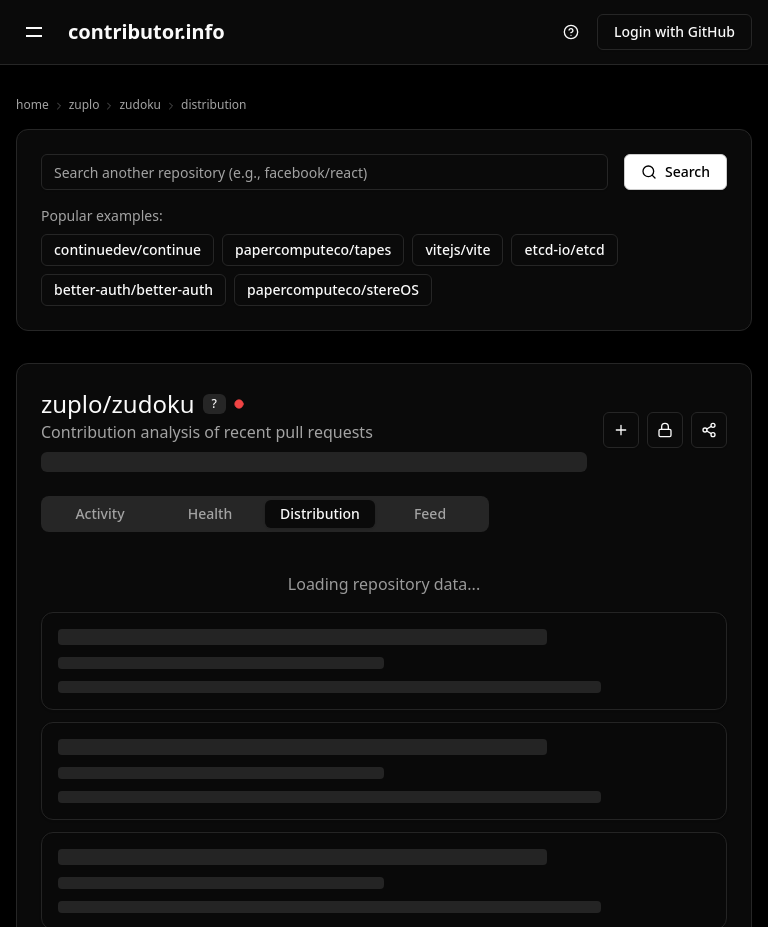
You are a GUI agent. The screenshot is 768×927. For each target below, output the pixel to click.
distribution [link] (214, 105)
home (32, 105)
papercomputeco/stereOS (333, 289)
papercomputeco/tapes (313, 249)
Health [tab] (210, 513)
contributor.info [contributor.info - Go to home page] (146, 31)
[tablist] (265, 514)
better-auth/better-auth (133, 289)
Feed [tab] (430, 513)
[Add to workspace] (621, 430)
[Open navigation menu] (34, 32)
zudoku (140, 105)
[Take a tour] (571, 32)
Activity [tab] (99, 513)
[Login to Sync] (665, 430)
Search (675, 171)
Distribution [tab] (320, 513)
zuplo (84, 105)
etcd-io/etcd (564, 249)
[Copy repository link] (709, 430)
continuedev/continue (127, 249)
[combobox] (324, 172)
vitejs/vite (457, 249)
